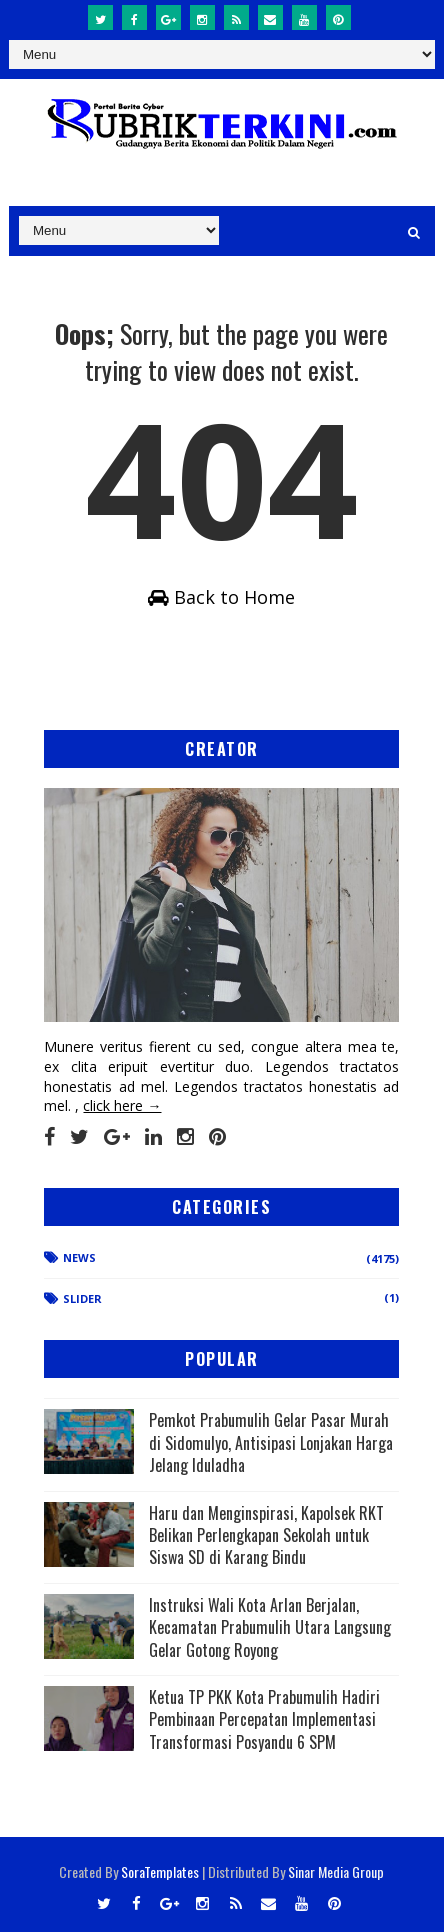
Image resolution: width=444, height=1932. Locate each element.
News (79, 1257)
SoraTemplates (160, 1871)
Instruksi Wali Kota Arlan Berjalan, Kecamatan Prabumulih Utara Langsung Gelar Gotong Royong (270, 1627)
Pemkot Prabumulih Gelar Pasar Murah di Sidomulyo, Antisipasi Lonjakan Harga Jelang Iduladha (271, 1442)
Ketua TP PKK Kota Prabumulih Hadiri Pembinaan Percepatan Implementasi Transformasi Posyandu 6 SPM (264, 1719)
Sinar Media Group (336, 1871)
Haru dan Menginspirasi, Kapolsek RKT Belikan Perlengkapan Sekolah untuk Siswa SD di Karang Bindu (266, 1535)
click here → (122, 1105)
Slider (82, 1298)
